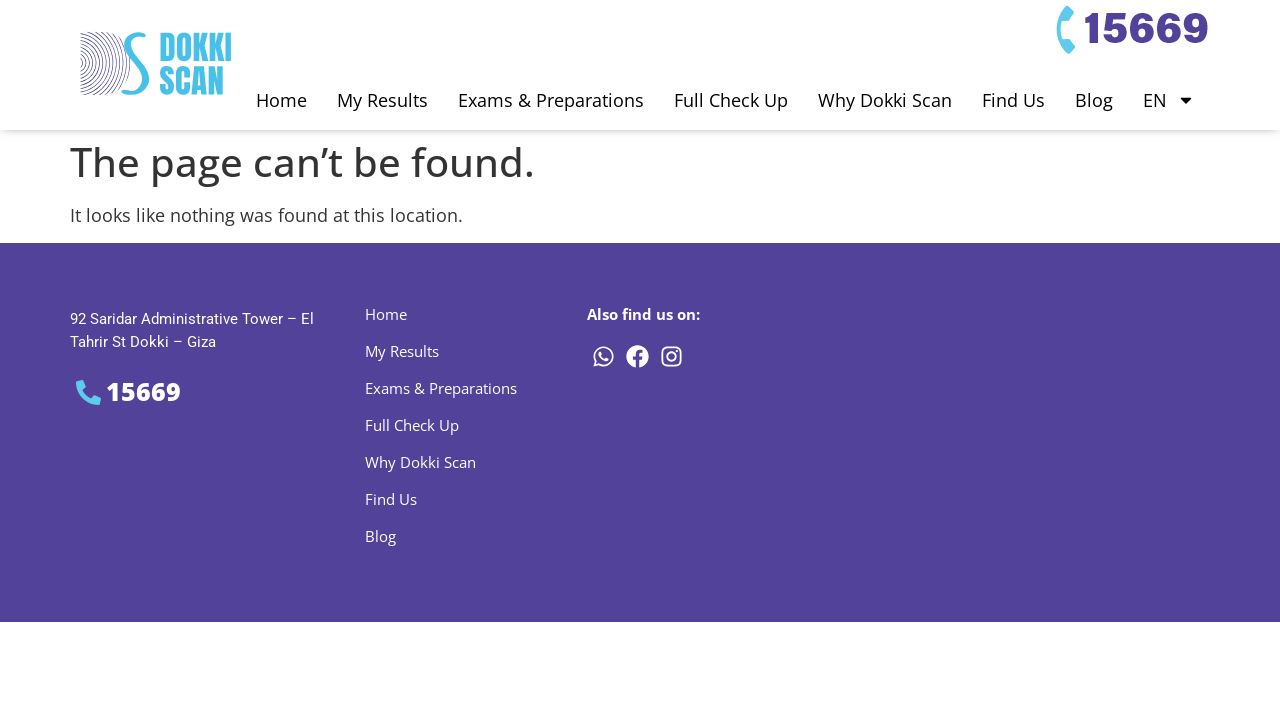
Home (281, 100)
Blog (1094, 100)
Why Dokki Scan (885, 100)
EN (1169, 100)
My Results (382, 100)
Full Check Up (731, 100)
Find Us (1013, 100)
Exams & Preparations (551, 100)
